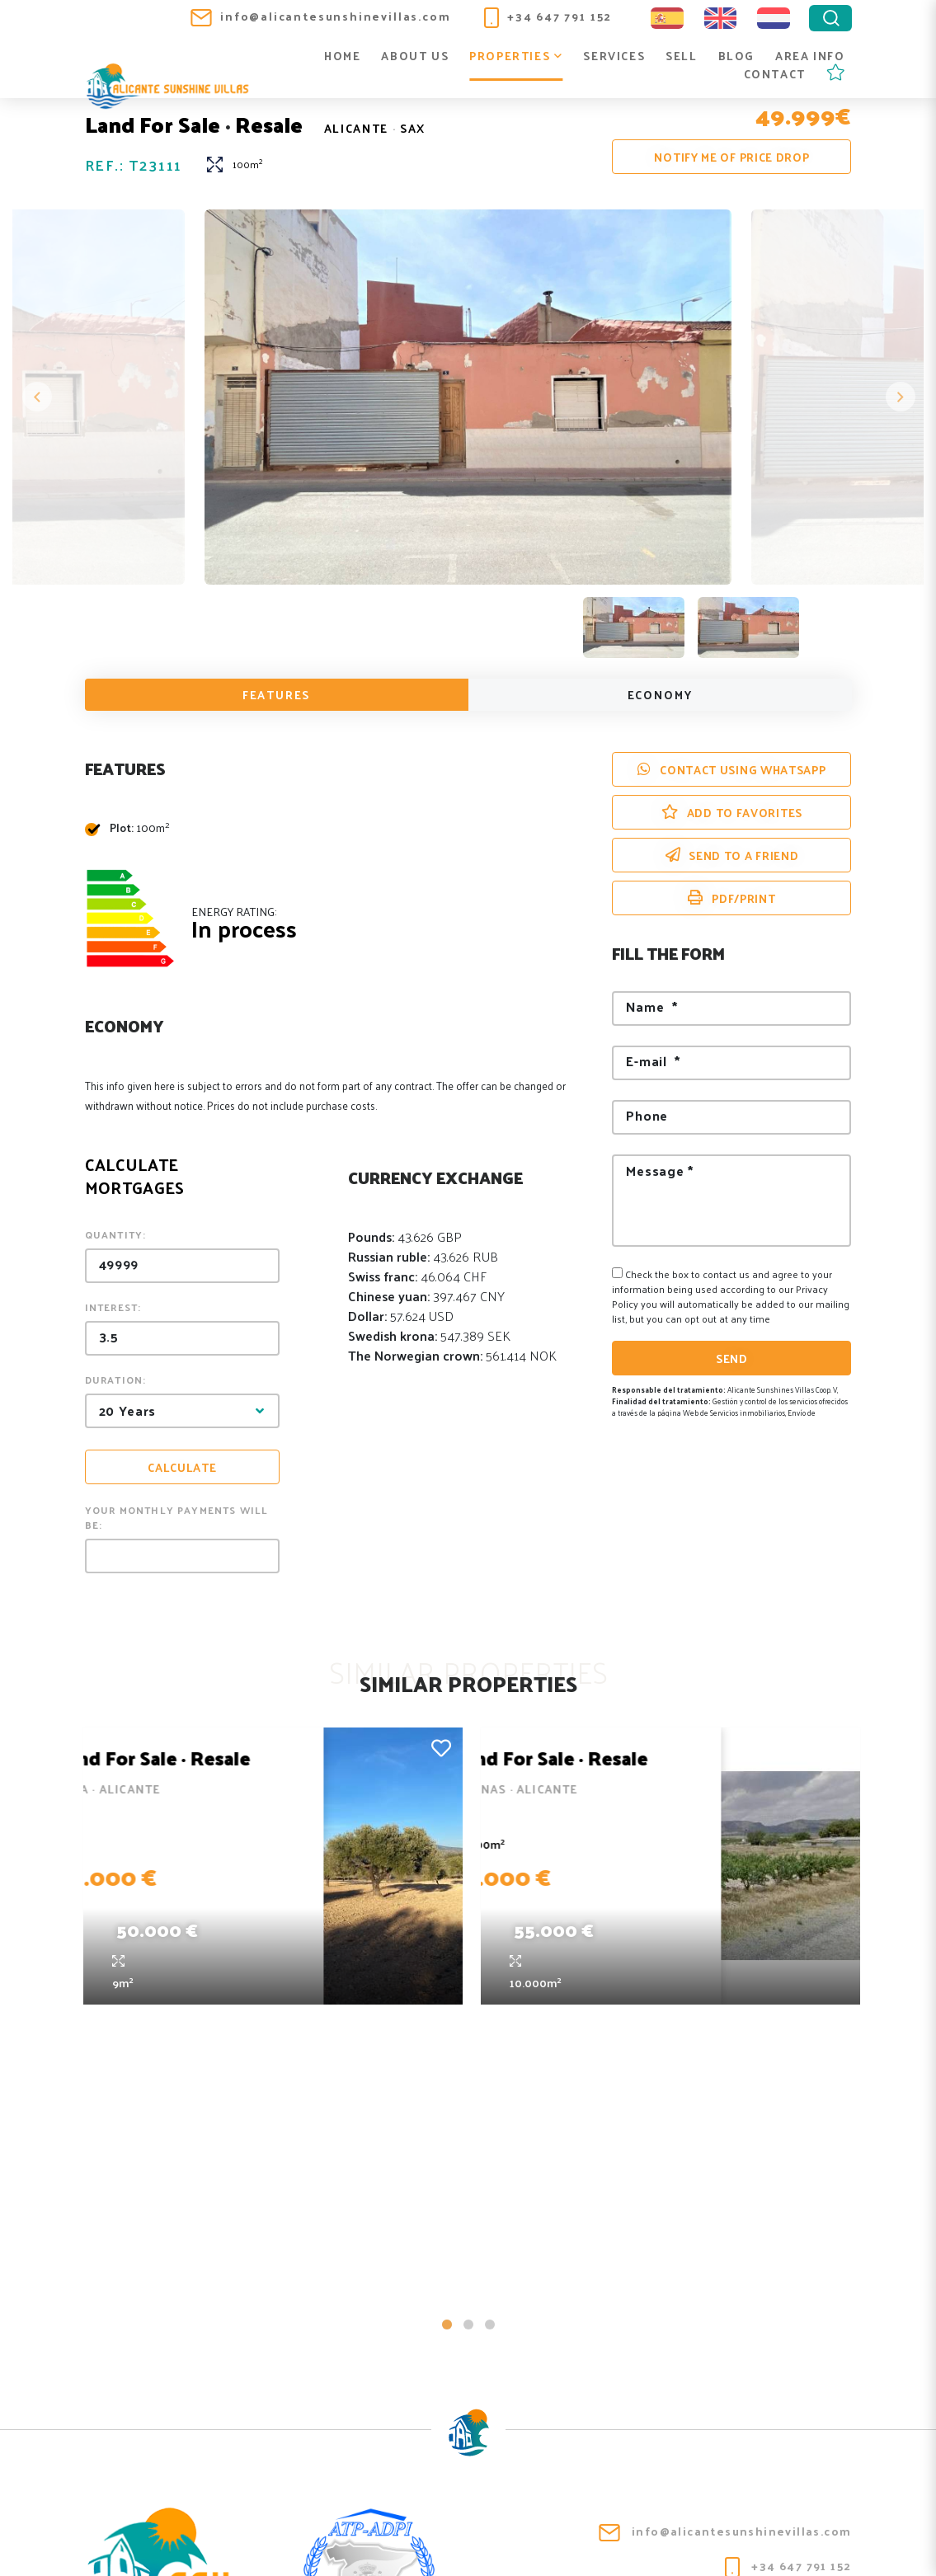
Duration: (116, 1382)
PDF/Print (731, 901)
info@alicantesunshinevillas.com (320, 16)
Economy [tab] (660, 697)
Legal (351, 2533)
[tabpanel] (270, 1866)
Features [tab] (276, 697)
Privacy (413, 2533)
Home (342, 56)
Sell (681, 56)
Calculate (182, 1470)
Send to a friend (732, 858)
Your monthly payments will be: (177, 1520)
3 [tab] (490, 2040)
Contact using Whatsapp (731, 772)
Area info (809, 56)
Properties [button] (515, 56)
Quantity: (116, 1236)
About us (415, 56)
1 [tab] (447, 2040)
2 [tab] (468, 2040)
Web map (557, 2533)
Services (614, 56)
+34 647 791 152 (548, 16)
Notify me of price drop (731, 157)
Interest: (113, 1309)
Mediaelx (819, 2545)
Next (899, 399)
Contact (775, 74)
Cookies (484, 2533)
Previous (37, 399)
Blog (736, 56)
